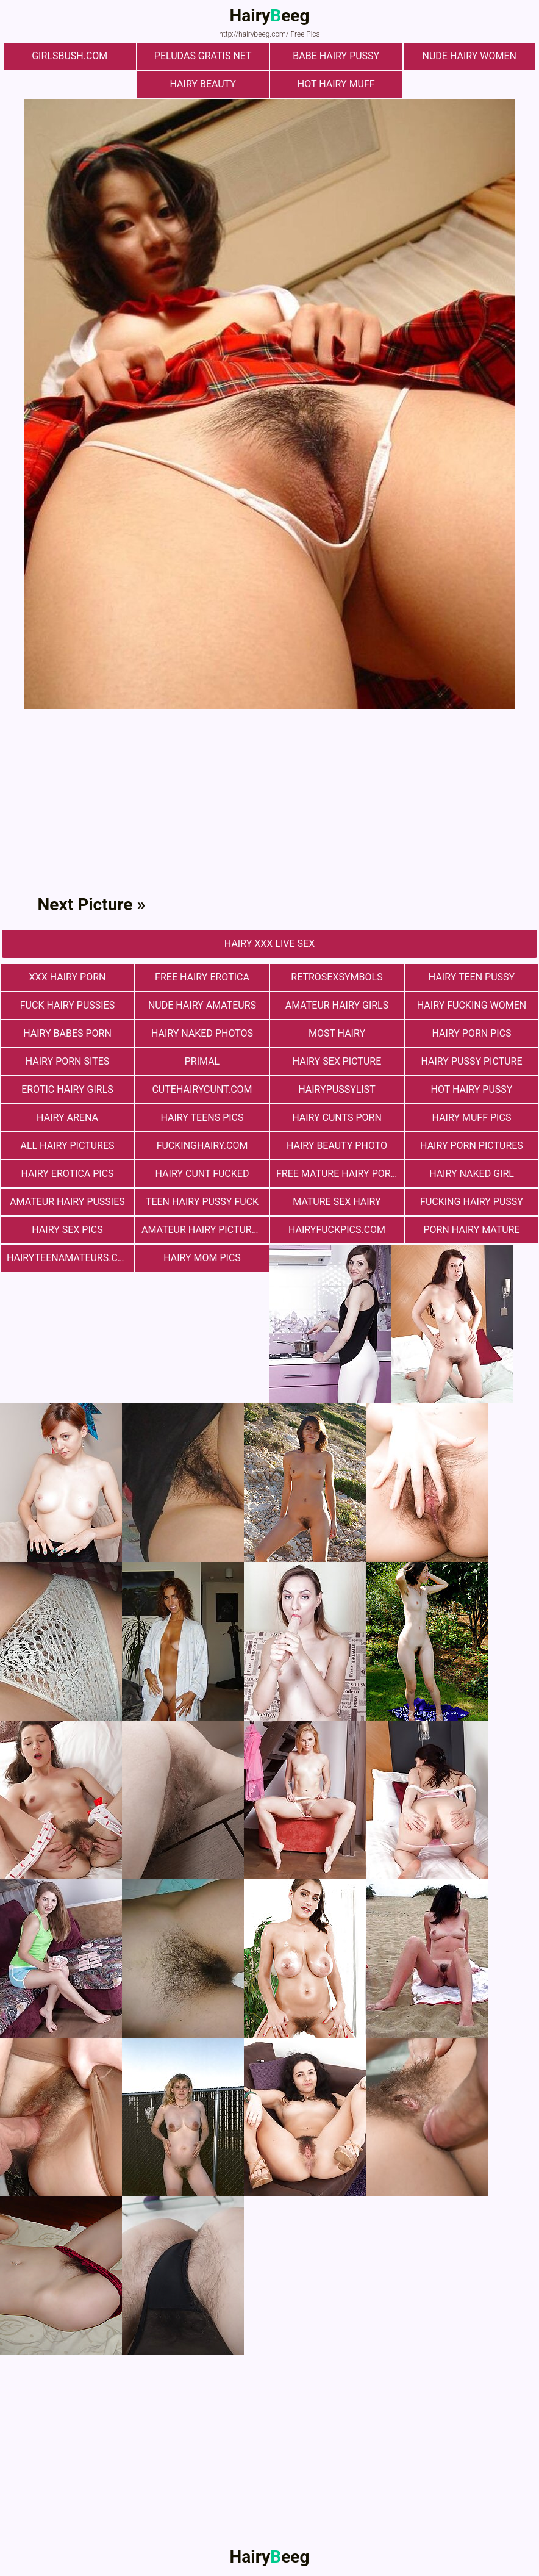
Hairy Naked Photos (202, 1033)
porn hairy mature (471, 1230)
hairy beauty (203, 84)
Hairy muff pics (472, 1117)
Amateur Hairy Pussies (67, 1201)
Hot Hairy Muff (336, 84)
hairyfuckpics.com (336, 1230)
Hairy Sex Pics (67, 1230)
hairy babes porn (67, 1033)
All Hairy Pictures (67, 1145)
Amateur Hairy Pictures (202, 1230)
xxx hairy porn (67, 977)
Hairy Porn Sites (68, 1061)
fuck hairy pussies (67, 1005)
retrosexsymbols (336, 977)
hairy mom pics (202, 1258)
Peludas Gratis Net (203, 56)
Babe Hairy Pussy (336, 56)
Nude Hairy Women (469, 56)
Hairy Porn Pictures (471, 1145)
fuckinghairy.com (202, 1145)
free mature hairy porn (337, 1173)
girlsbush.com (69, 56)
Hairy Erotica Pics (67, 1173)
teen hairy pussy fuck (202, 1201)
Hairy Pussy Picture (472, 1061)
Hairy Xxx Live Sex (269, 943)
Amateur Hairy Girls (336, 1005)
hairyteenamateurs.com (70, 1258)
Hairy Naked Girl (471, 1173)
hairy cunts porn (337, 1117)
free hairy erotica (202, 977)
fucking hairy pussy (471, 1201)
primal (202, 1061)
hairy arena (67, 1117)
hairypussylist (337, 1089)
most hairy (337, 1033)
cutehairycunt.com (202, 1089)
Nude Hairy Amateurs (202, 1005)
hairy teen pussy (472, 977)
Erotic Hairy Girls (67, 1089)
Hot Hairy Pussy (472, 1089)
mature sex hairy (336, 1201)
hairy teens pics (201, 1117)
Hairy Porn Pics (471, 1033)
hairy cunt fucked (202, 1173)
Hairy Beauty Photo (337, 1145)
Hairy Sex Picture (337, 1061)
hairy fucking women (471, 1005)
